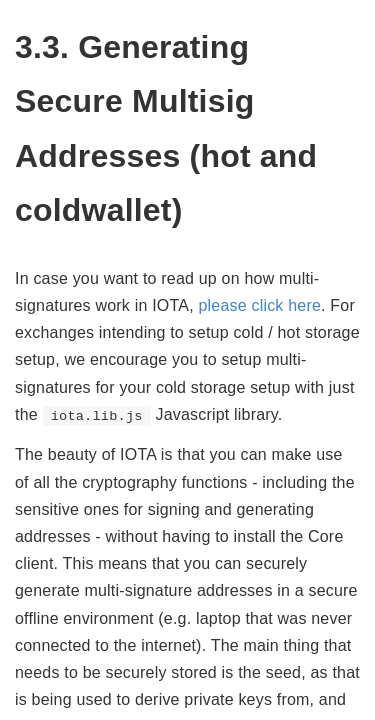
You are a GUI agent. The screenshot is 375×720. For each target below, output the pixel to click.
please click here (259, 305)
